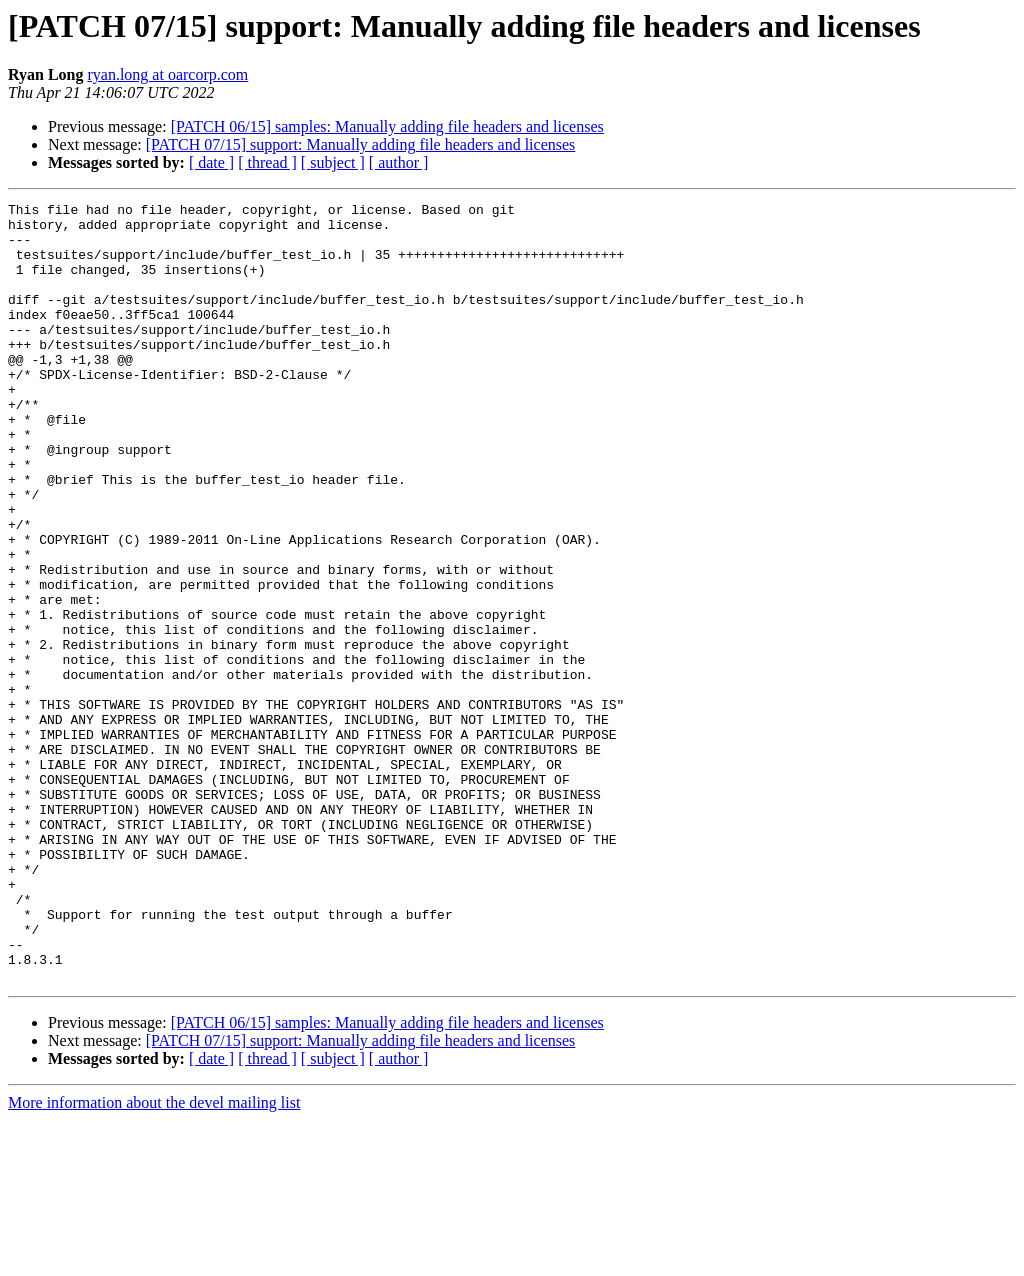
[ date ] (211, 162)
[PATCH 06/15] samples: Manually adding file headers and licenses (387, 126)
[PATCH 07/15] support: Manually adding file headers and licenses (361, 144)
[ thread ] (267, 162)
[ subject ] (333, 162)
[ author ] (399, 162)
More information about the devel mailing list (154, 1258)
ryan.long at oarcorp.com (167, 74)
